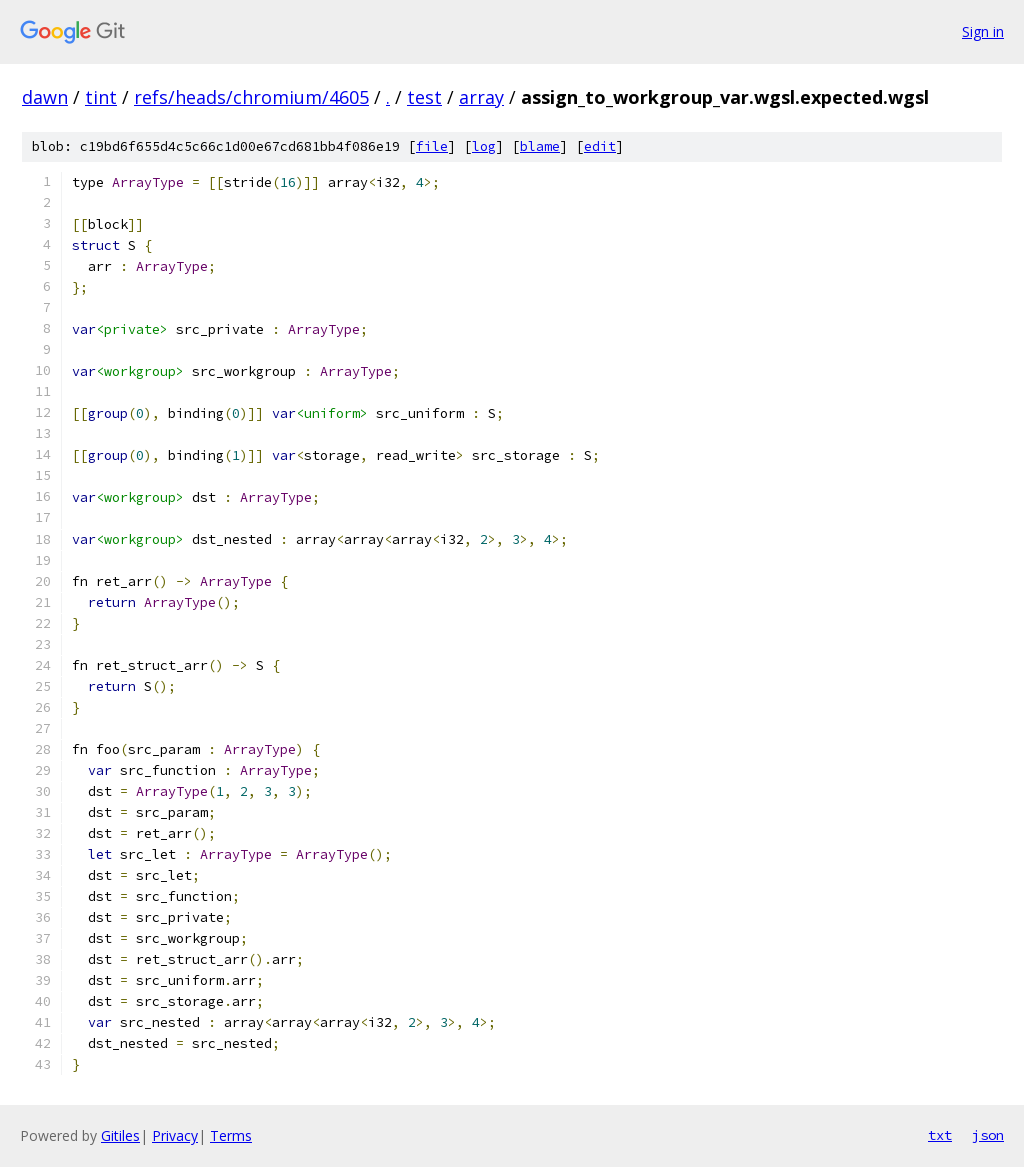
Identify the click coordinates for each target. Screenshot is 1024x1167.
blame (540, 146)
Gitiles (120, 1135)
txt (940, 1135)
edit (600, 146)
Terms (231, 1135)
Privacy (175, 1135)
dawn (45, 97)
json (988, 1135)
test (424, 97)
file (432, 146)
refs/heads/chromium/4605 (251, 97)
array (481, 97)
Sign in (983, 31)
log (484, 146)
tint (101, 97)
